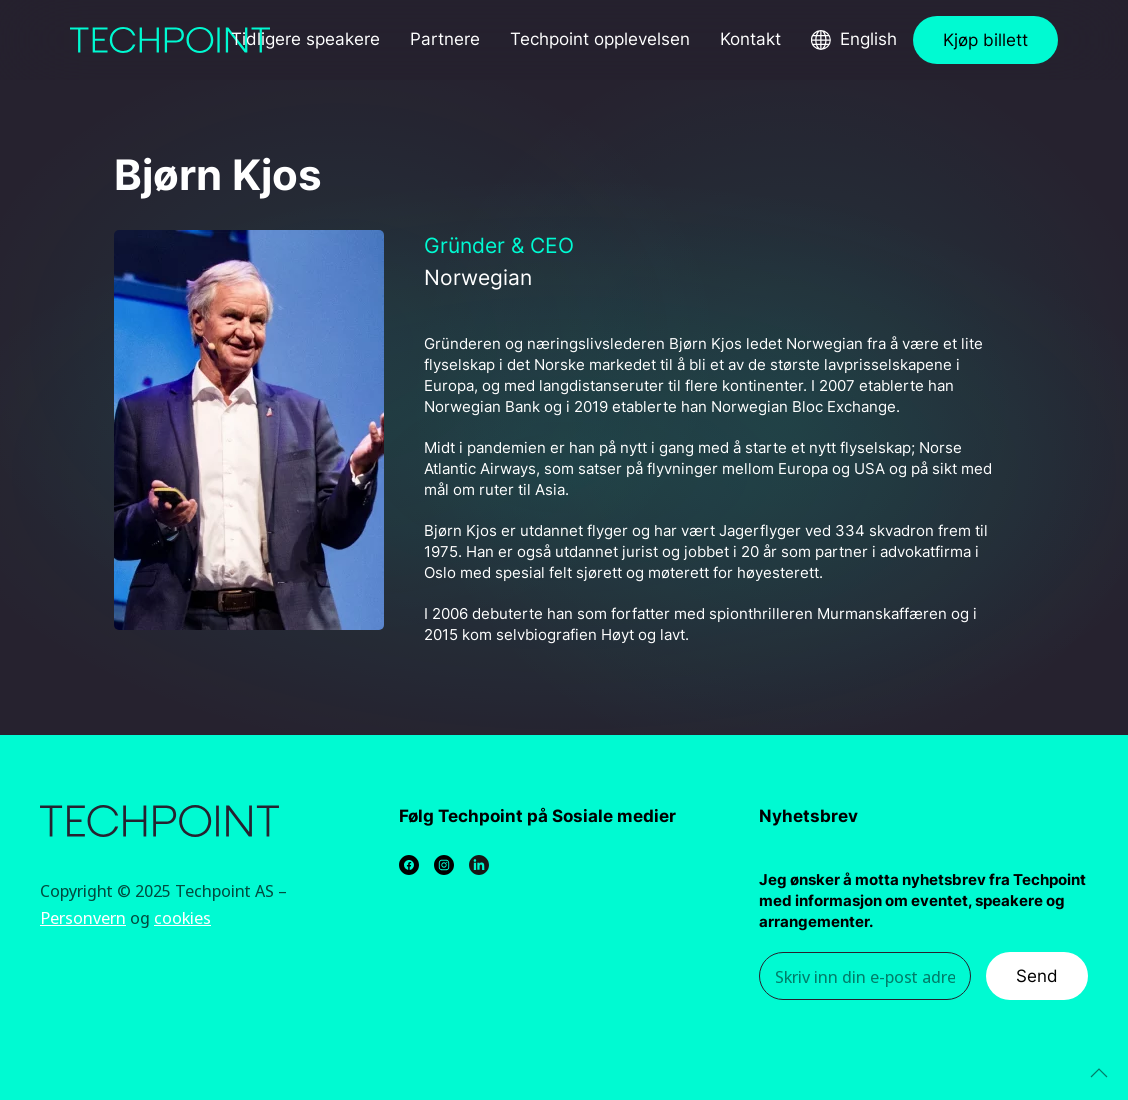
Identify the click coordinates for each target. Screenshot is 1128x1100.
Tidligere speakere (305, 39)
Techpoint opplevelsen (600, 39)
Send (1037, 976)
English (868, 39)
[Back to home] (170, 40)
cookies (182, 917)
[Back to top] (1099, 1073)
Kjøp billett (985, 40)
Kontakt (750, 39)
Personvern (83, 917)
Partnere (445, 39)
